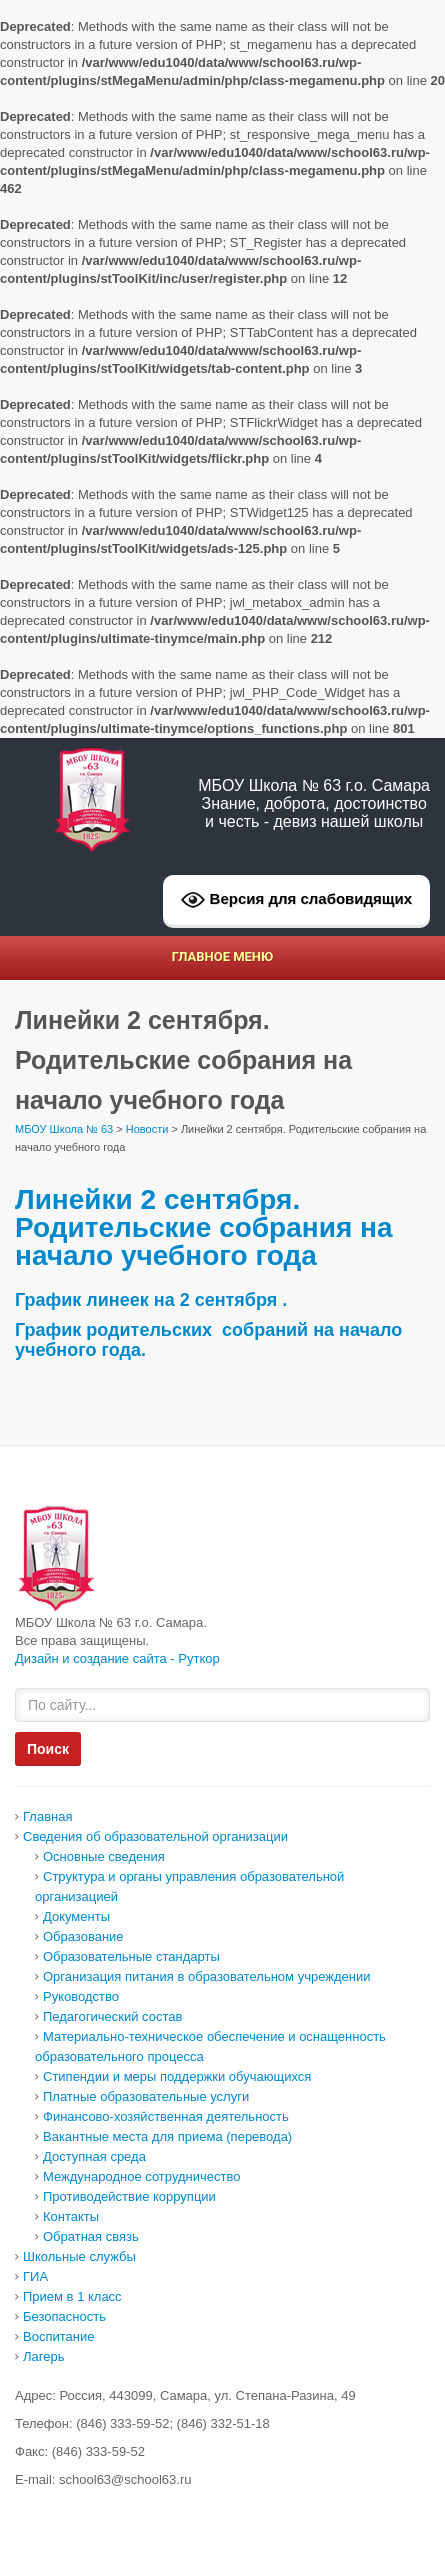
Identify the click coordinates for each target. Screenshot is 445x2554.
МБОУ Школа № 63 (64, 1129)
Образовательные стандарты (131, 1956)
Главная (47, 1816)
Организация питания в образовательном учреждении (206, 1976)
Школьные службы (79, 2256)
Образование (83, 1936)
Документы (76, 1916)
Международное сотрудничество (141, 2176)
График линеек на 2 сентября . (151, 1300)
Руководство (81, 1996)
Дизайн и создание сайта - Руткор (117, 1658)
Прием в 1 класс (72, 2296)
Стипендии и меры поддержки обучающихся (177, 2076)
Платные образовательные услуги (146, 2096)
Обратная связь (91, 2236)
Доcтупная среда (94, 2156)
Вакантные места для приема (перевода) (167, 2136)
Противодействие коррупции (129, 2196)
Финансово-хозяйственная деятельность (166, 2116)
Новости (147, 1129)
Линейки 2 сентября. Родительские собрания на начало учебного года (204, 1227)
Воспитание (58, 2336)
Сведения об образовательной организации (155, 1836)
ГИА (35, 2276)
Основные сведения (104, 1856)
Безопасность (64, 2316)
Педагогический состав (112, 2016)
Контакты (71, 2216)
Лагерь (43, 2356)
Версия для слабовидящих (296, 900)
